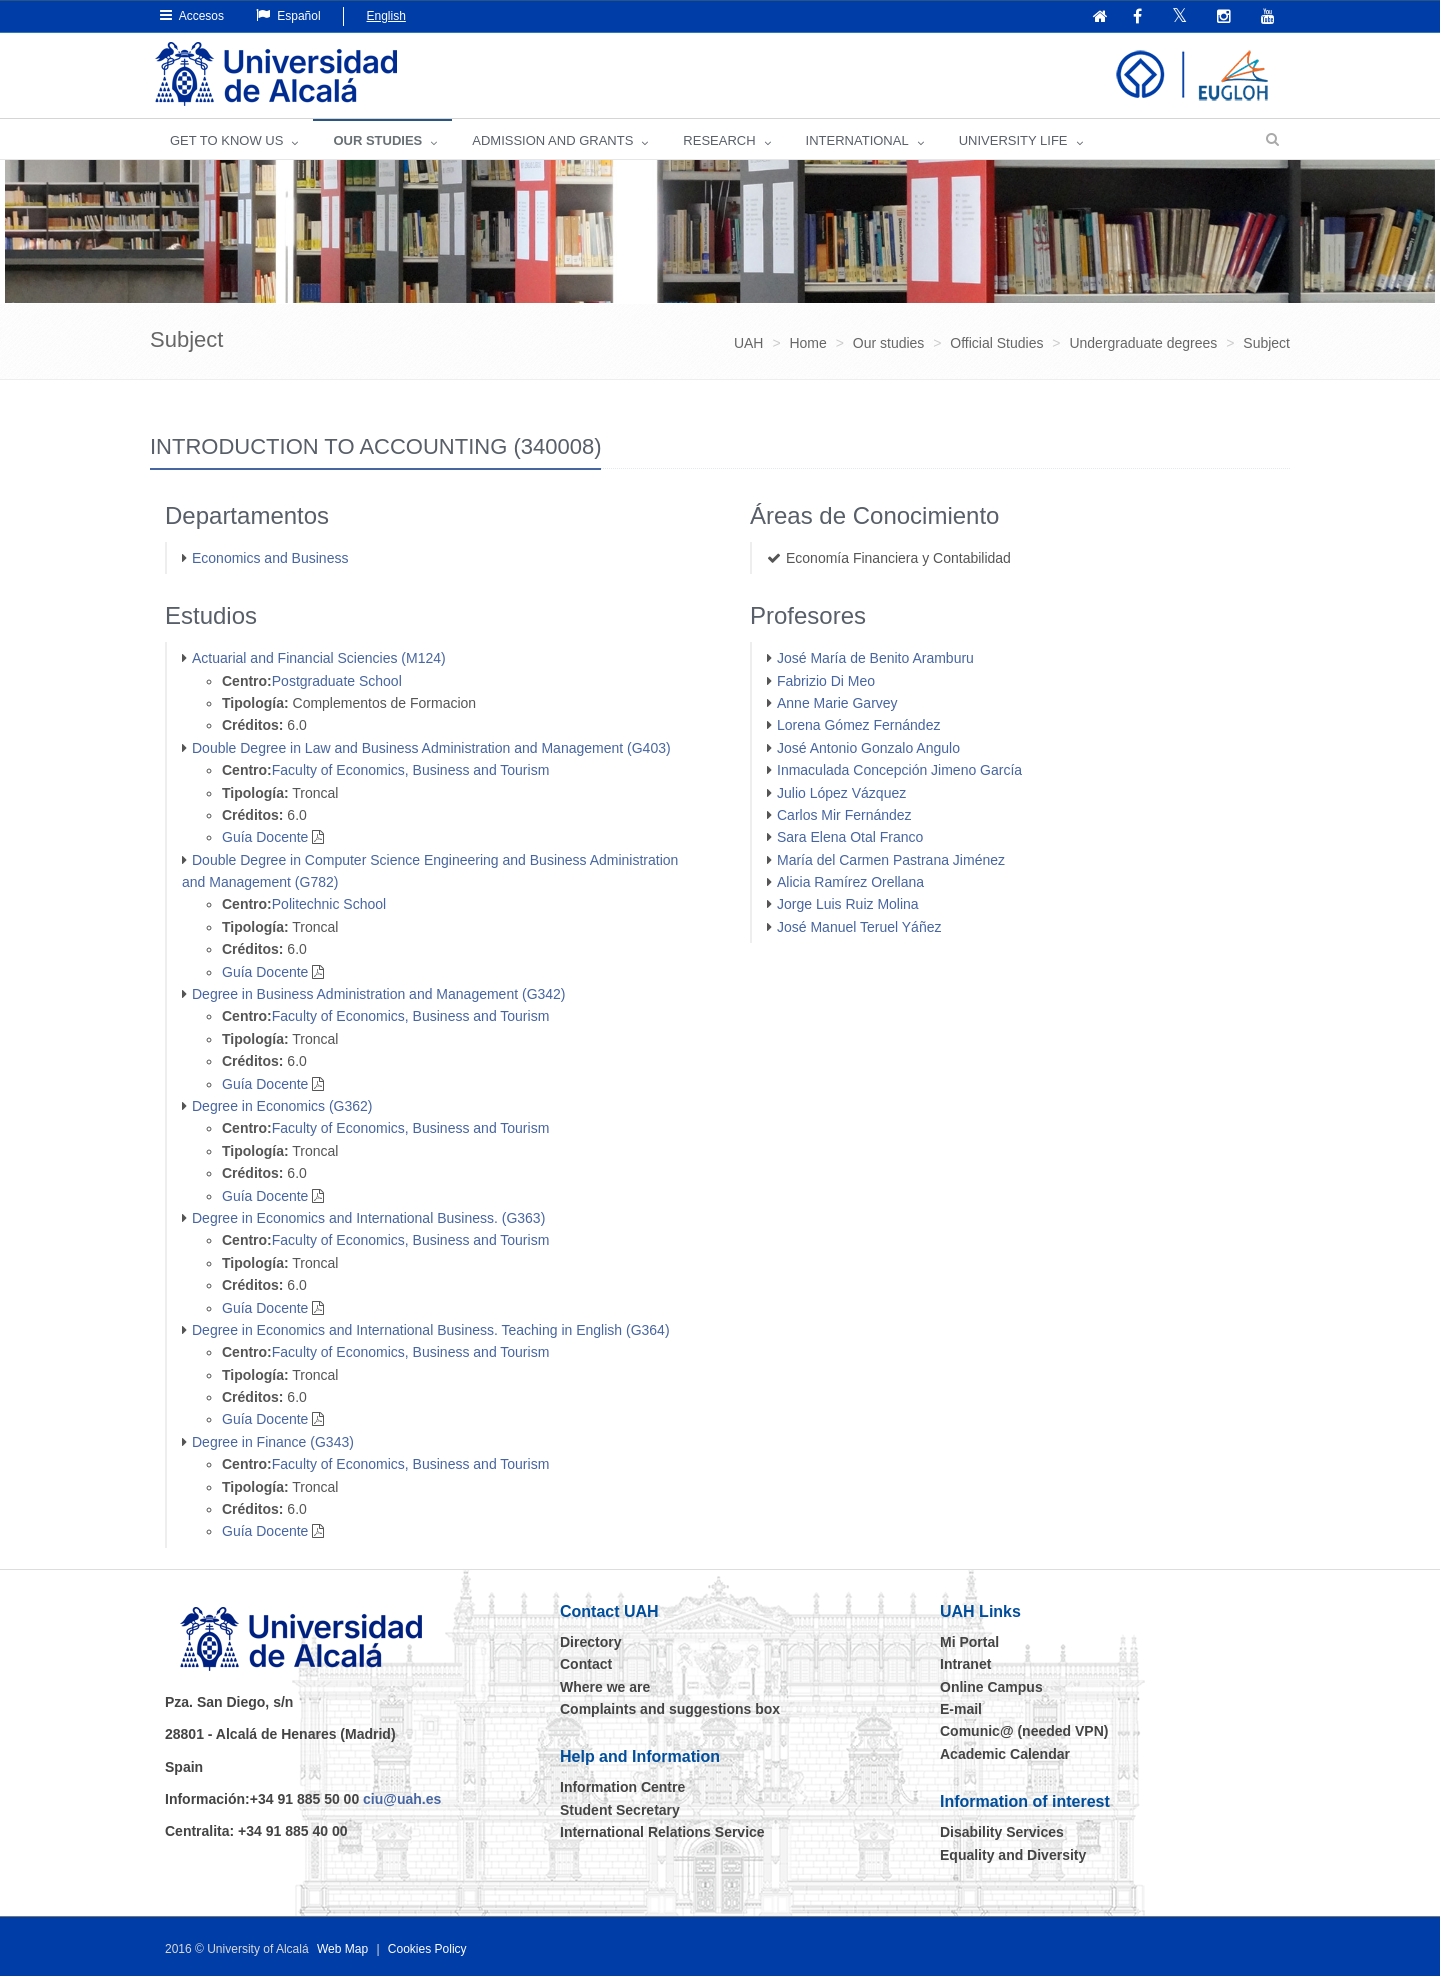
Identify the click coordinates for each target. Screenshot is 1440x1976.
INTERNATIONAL (857, 140)
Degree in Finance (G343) (273, 1442)
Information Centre (622, 1787)
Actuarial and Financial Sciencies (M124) (319, 658)
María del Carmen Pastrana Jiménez (891, 860)
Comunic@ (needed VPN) (1024, 1731)
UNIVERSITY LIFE (1013, 140)
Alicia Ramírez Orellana (850, 882)
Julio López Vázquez (841, 793)
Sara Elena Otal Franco (850, 837)
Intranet (965, 1664)
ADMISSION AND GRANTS (552, 140)
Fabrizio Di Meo (826, 681)
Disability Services (1002, 1832)
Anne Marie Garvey (837, 703)
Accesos (192, 15)
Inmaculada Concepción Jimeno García (899, 770)
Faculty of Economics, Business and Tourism (411, 770)
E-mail (961, 1709)
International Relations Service (662, 1832)
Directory (590, 1642)
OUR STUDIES (377, 140)
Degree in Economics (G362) (282, 1106)
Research (719, 140)
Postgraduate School (337, 681)
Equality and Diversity (1013, 1855)
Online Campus (991, 1687)
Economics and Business (270, 558)
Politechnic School (329, 904)
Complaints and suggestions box (670, 1709)
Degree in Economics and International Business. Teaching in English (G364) (431, 1330)
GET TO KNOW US (226, 140)
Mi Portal (969, 1642)
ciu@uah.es (402, 1799)
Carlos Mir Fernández (844, 815)
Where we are (605, 1687)
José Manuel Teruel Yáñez (859, 927)
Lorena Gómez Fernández (858, 725)
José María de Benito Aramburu (875, 658)
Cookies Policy (427, 1949)
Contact (586, 1664)
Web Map (342, 1949)
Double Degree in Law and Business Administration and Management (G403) (431, 748)
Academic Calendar (1005, 1754)
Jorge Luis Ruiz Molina (848, 904)
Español (288, 15)
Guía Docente (265, 837)
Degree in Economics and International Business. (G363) (368, 1218)
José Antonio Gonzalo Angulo (868, 748)
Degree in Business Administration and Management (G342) (379, 994)
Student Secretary (620, 1810)
